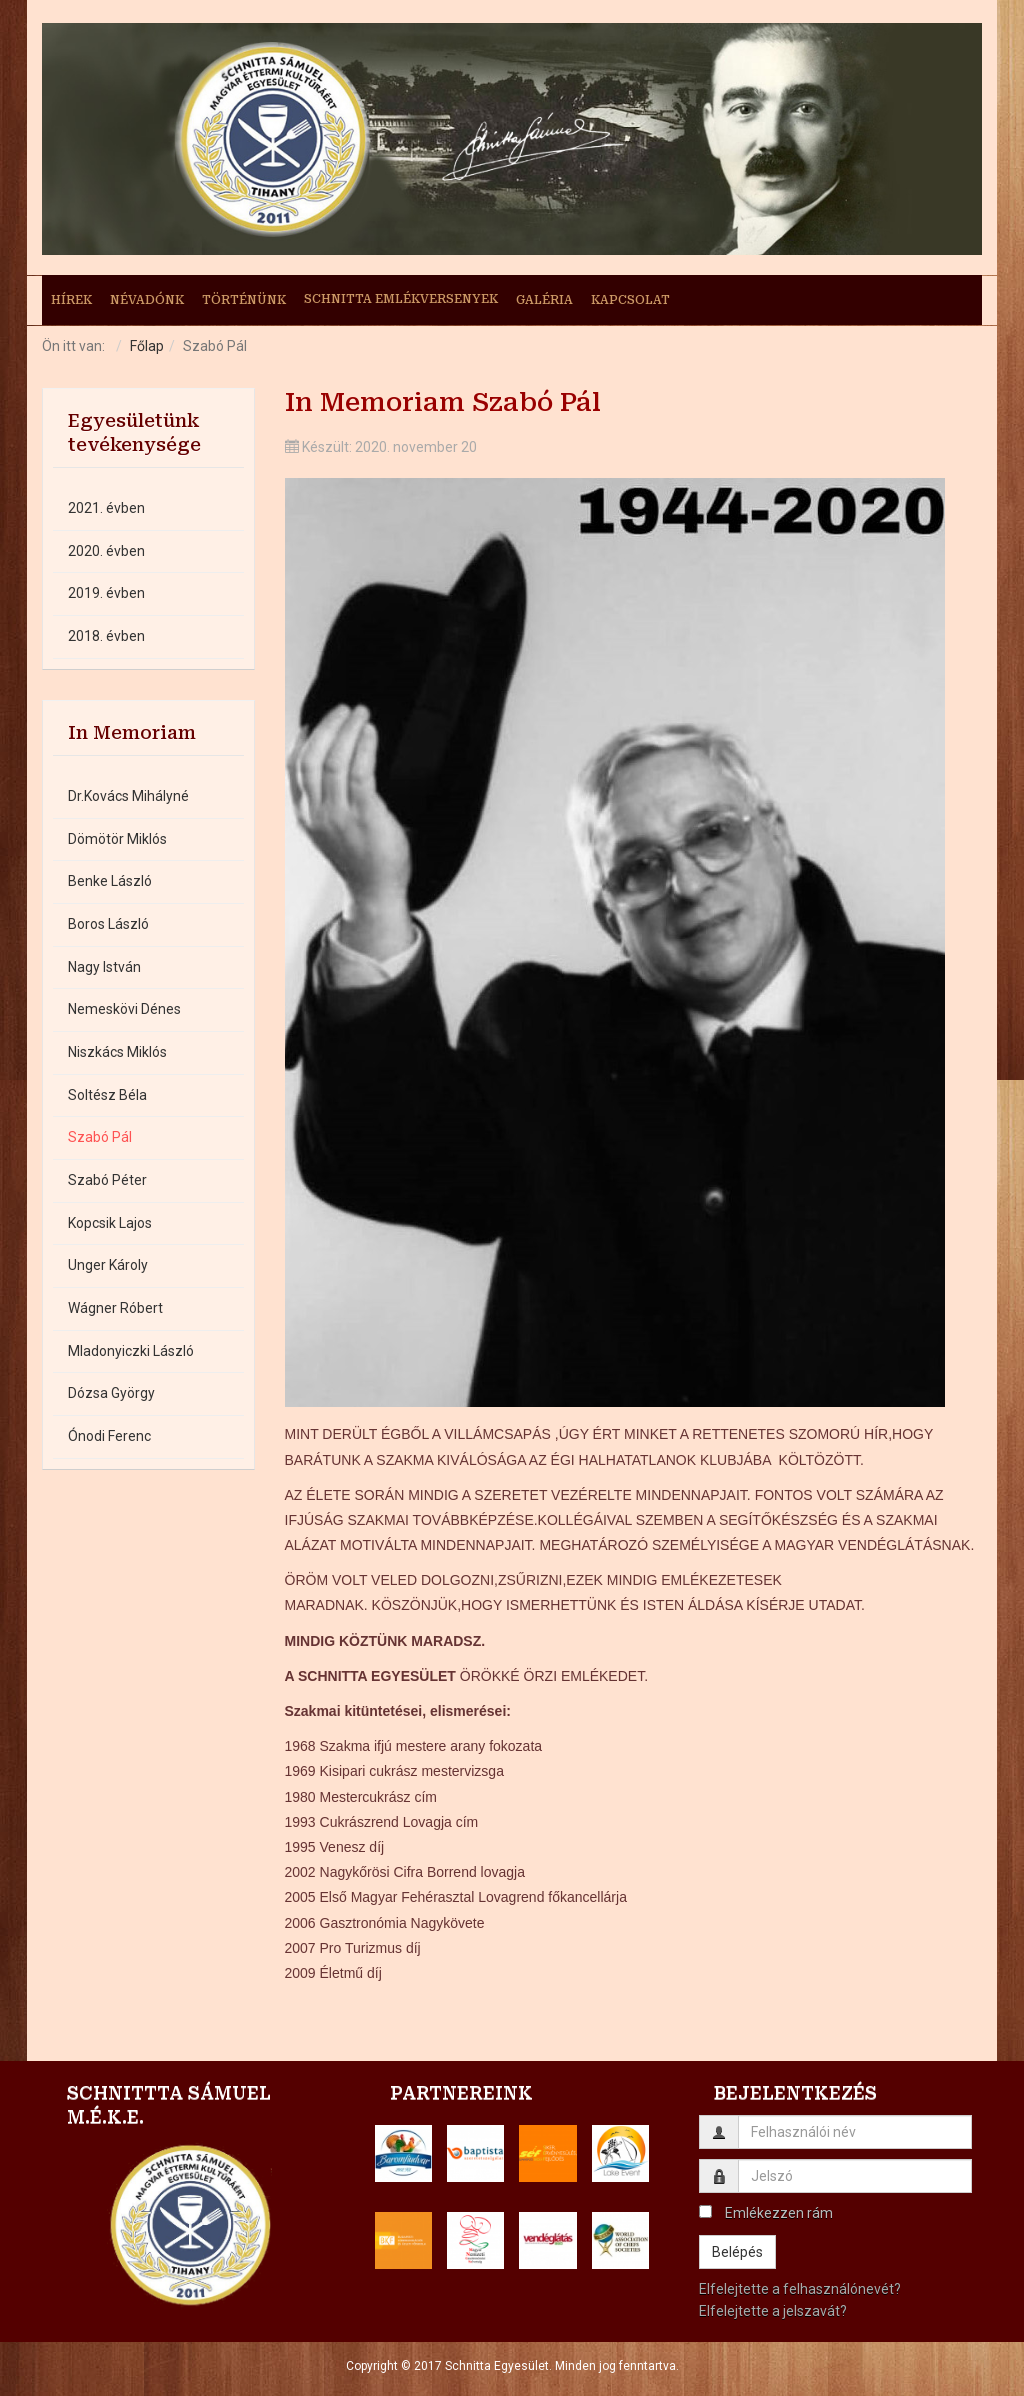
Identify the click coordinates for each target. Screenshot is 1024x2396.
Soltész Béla (107, 1095)
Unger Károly (108, 1265)
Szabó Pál (100, 1137)
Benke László (110, 881)
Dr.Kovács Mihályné (128, 796)
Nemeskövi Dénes (124, 1009)
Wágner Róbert (115, 1308)
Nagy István (104, 967)
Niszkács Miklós (117, 1052)
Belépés (737, 2252)
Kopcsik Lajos (110, 1223)
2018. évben (106, 636)
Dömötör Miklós (117, 839)
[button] (403, 2153)
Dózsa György (111, 1393)
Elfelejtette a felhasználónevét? (800, 2289)
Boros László (108, 924)
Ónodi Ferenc (109, 1436)
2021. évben (106, 508)
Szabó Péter (107, 1180)
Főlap (147, 346)
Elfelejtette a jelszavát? (773, 2311)
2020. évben (106, 551)
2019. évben (106, 593)
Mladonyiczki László (131, 1351)
